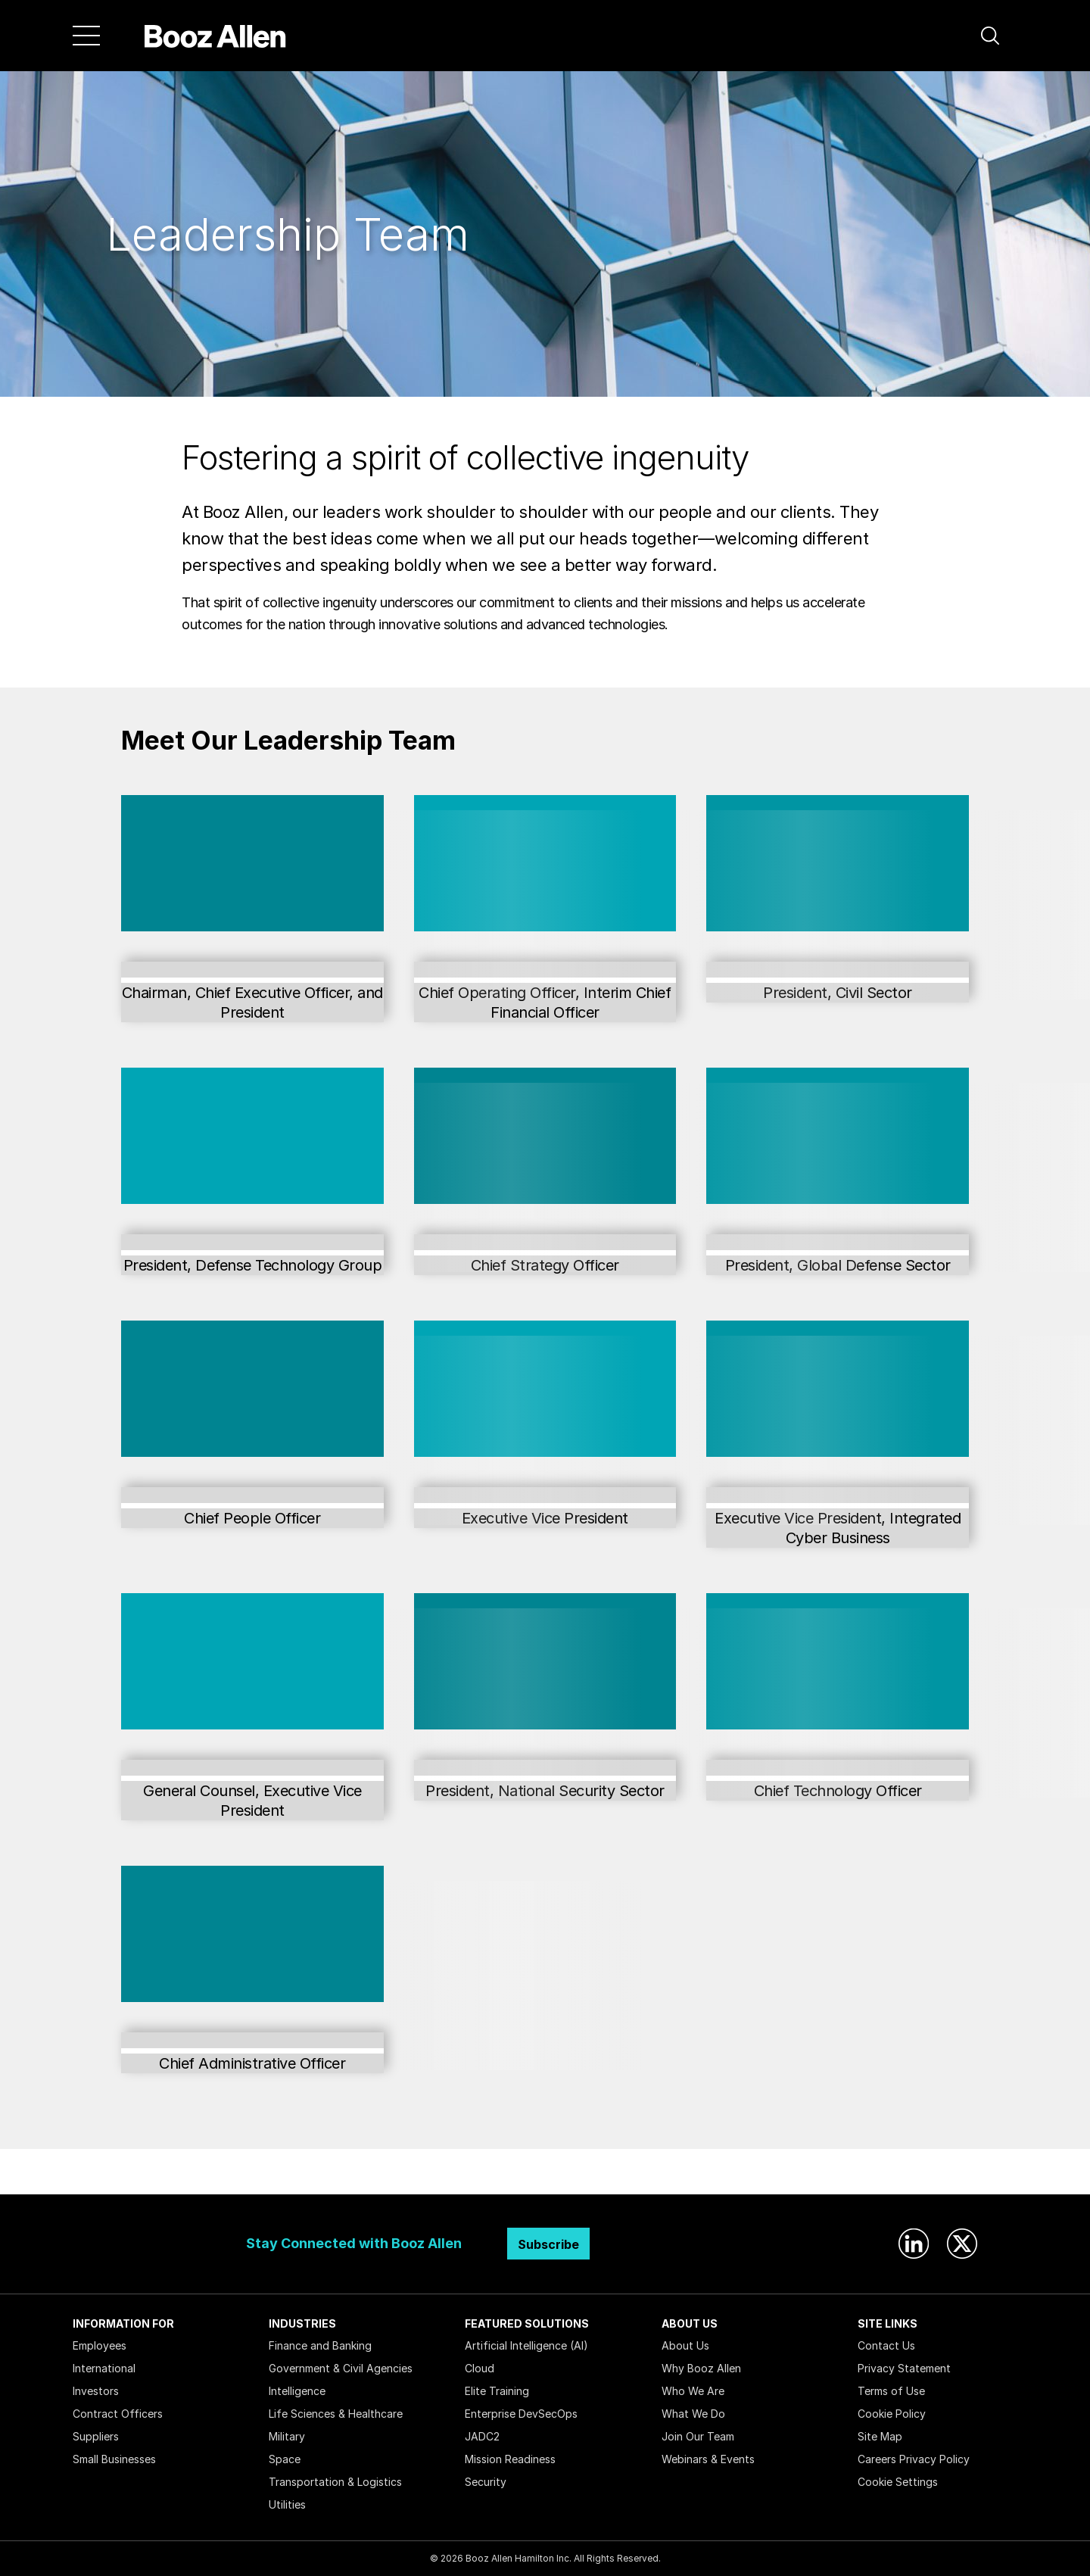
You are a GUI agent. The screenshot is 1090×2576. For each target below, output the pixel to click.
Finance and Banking (320, 2345)
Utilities (287, 2504)
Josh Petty (252, 1768)
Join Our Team (698, 2436)
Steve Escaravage (252, 1242)
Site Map (880, 2436)
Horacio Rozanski (252, 970)
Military (287, 2436)
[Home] (215, 35)
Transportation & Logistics (335, 2481)
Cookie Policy (892, 2413)
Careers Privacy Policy (914, 2459)
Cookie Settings (898, 2481)
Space (285, 2459)
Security (485, 2481)
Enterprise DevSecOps (521, 2413)
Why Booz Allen (701, 2368)
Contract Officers (118, 2413)
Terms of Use (891, 2390)
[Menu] (86, 35)
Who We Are (693, 2390)
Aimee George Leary (252, 1495)
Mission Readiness (510, 2459)
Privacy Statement (904, 2368)
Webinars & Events (708, 2459)
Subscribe (548, 2244)
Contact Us (886, 2345)
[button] (990, 36)
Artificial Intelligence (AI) (526, 2345)
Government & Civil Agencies (341, 2368)
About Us (685, 2345)
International (104, 2368)
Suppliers (96, 2436)
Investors (96, 2390)
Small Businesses (114, 2459)
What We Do (693, 2413)
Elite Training (497, 2390)
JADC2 (482, 2436)
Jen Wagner (252, 2040)
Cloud (479, 2368)
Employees (99, 2345)
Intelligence (297, 2390)
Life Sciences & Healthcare (336, 2413)
